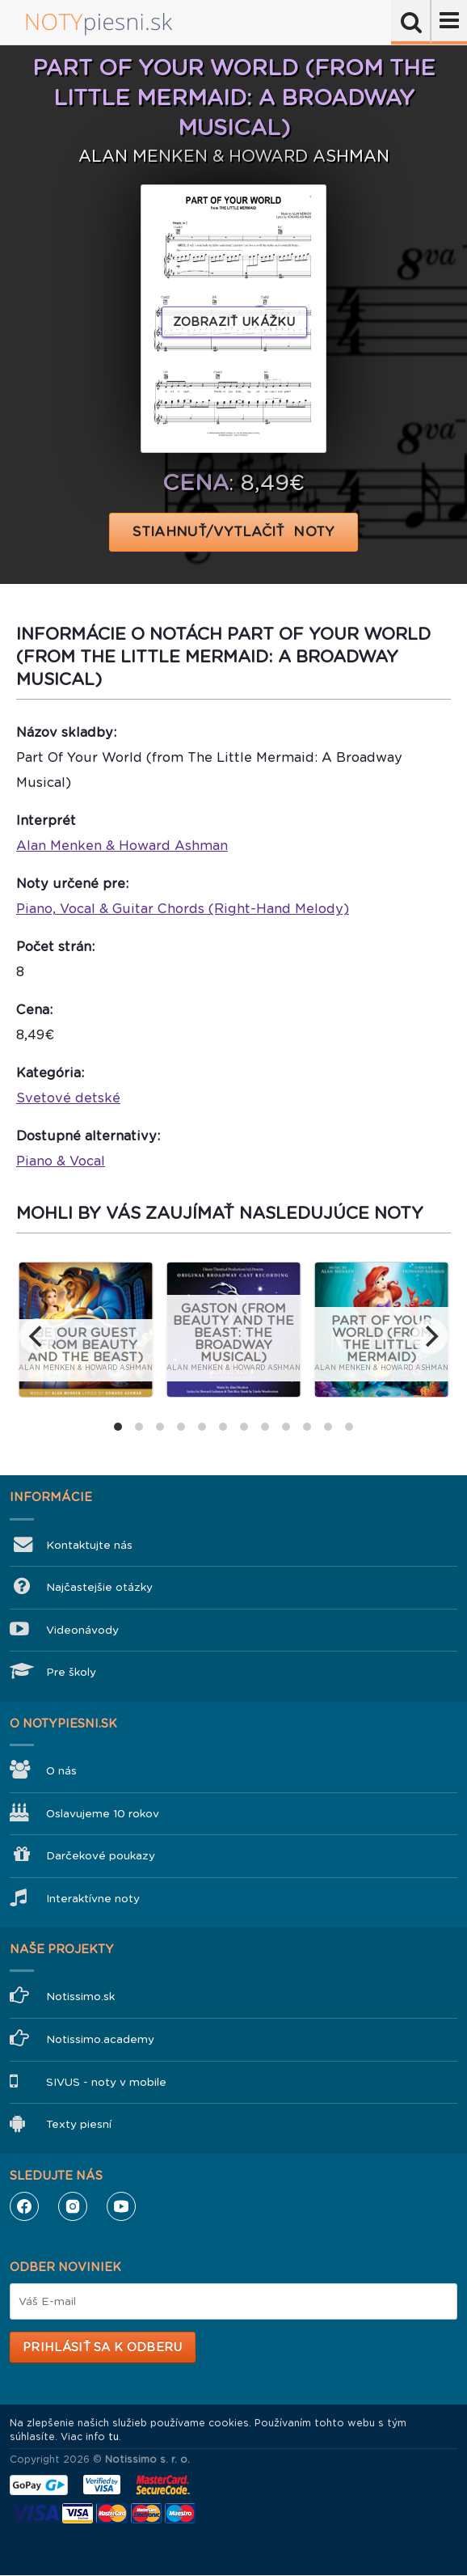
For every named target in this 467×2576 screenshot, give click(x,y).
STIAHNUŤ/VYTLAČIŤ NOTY (234, 531)
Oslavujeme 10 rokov (102, 1814)
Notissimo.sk (80, 1996)
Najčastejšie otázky (99, 1587)
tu (113, 2437)
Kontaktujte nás (89, 1545)
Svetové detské (68, 1098)
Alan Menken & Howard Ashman (122, 845)
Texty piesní (78, 2124)
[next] (430, 1336)
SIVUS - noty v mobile (106, 2082)
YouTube (121, 2206)
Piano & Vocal (60, 1161)
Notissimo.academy (100, 2039)
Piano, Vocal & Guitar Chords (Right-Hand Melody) (182, 908)
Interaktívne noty (93, 1899)
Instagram (72, 2206)
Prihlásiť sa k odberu (102, 2347)
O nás (61, 1771)
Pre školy (71, 1672)
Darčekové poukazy (100, 1856)
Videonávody (82, 1630)
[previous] (37, 1336)
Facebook (24, 2206)
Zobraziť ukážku (234, 321)
